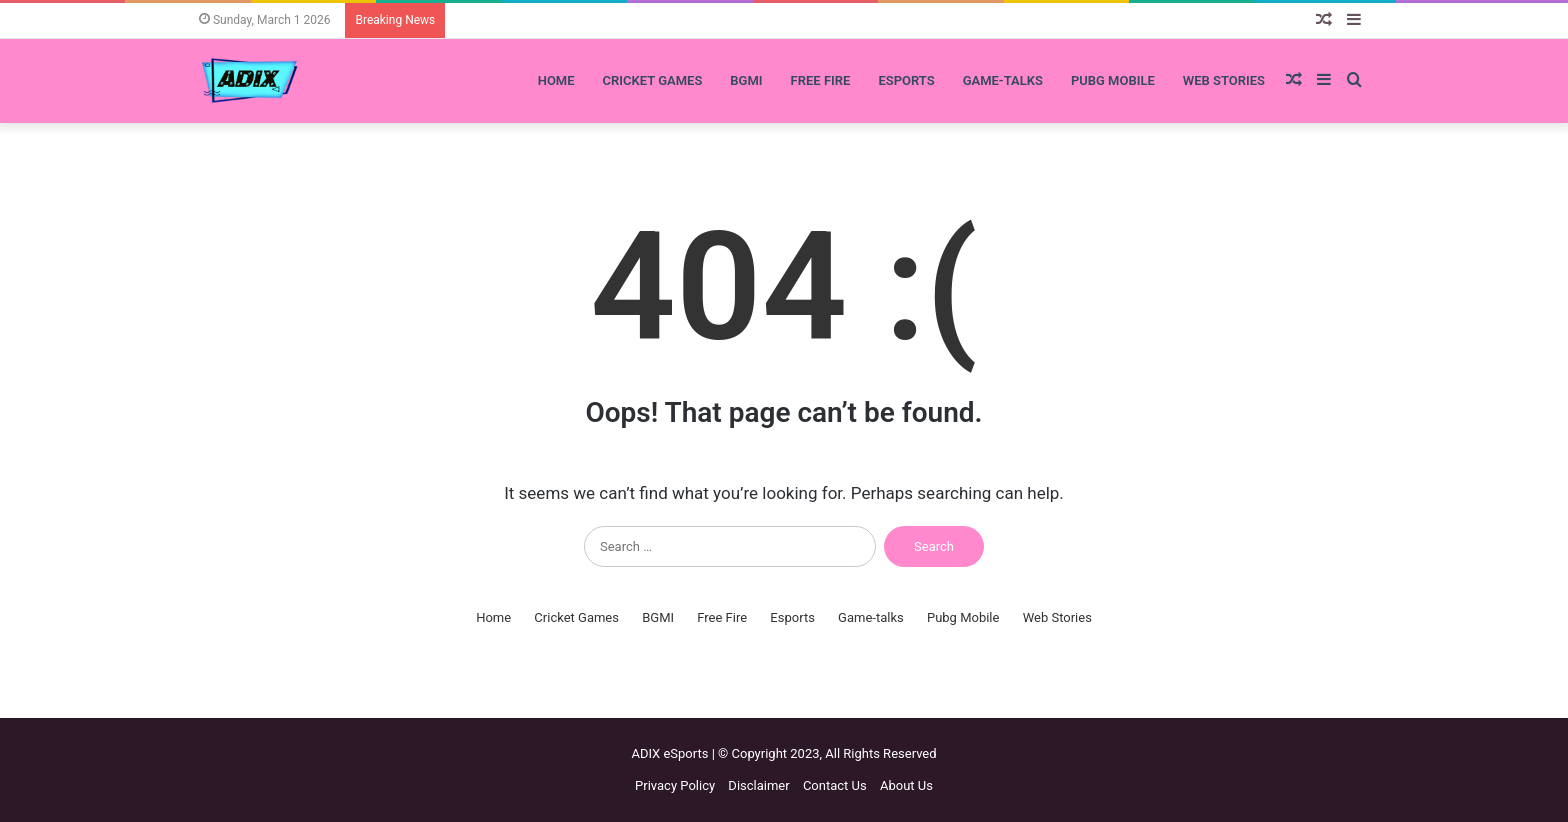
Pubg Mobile (1113, 80)
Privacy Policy (675, 785)
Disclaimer (758, 785)
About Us (906, 785)
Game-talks (1003, 80)
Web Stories (1224, 80)
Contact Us (835, 785)
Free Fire (821, 80)
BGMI (746, 80)
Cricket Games (653, 80)
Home (556, 80)
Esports (906, 80)
